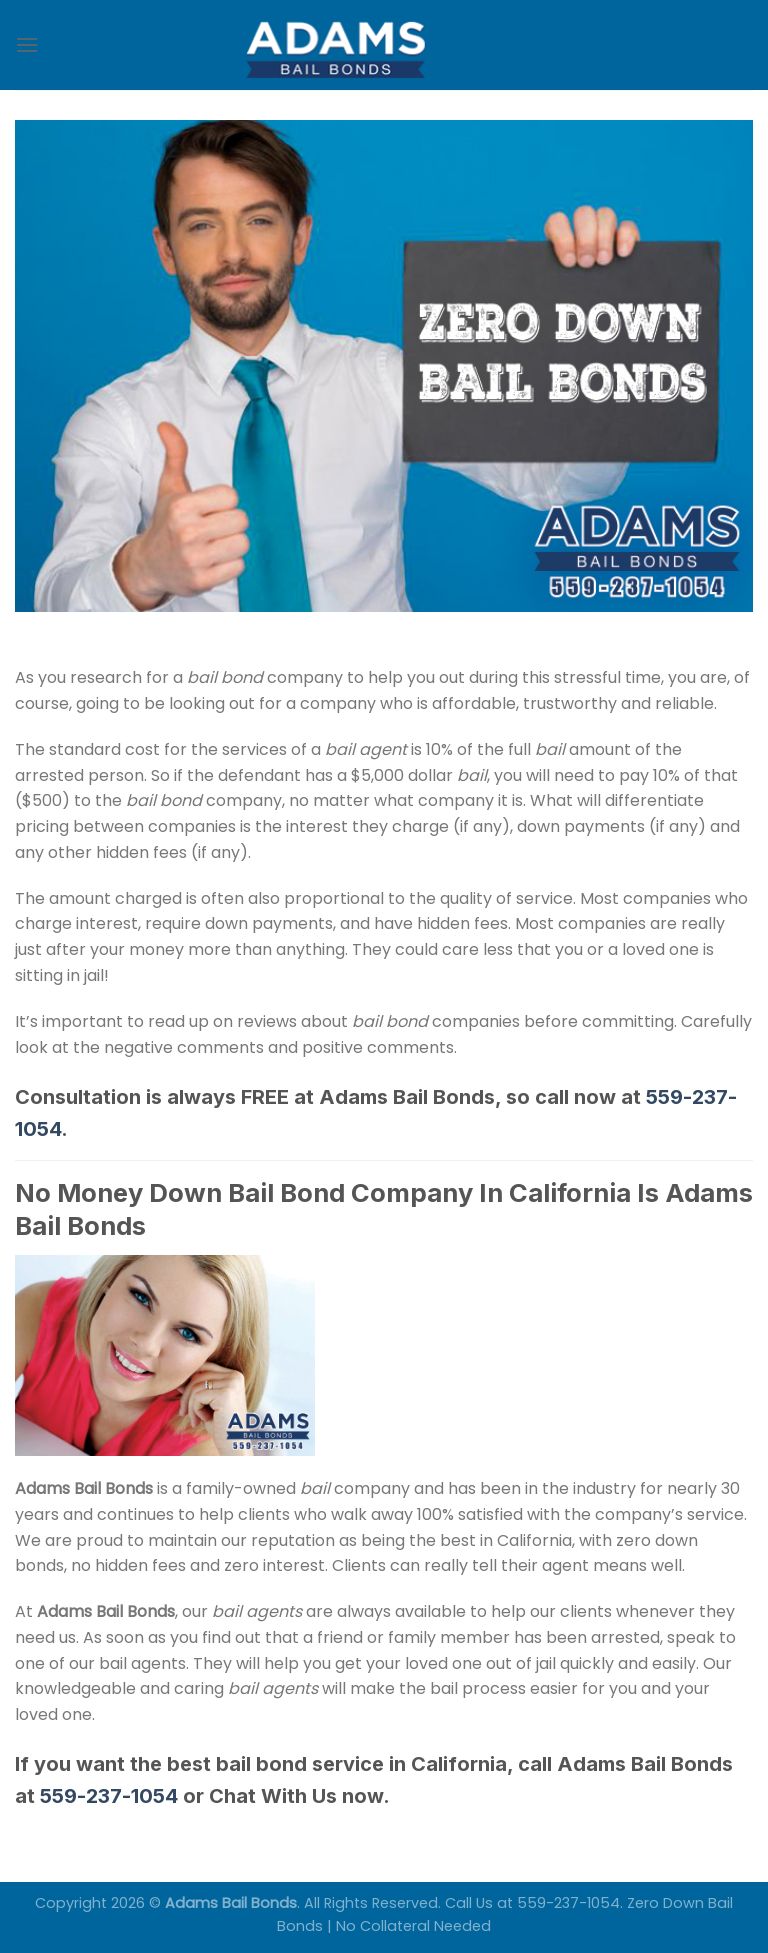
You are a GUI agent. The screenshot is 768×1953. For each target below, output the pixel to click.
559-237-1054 (109, 1796)
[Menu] (27, 44)
